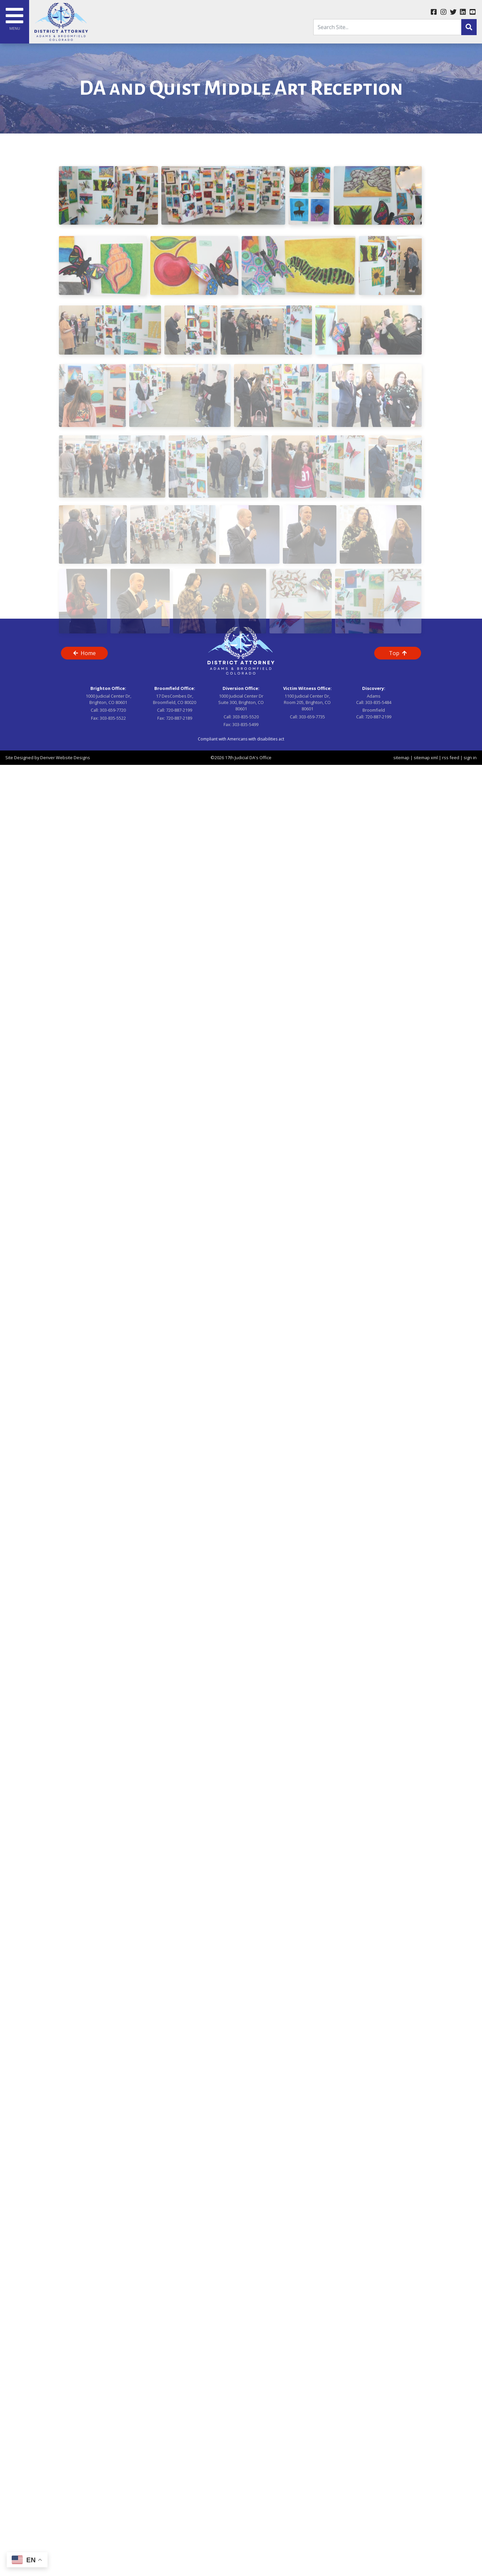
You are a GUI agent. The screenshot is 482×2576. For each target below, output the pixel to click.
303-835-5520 (246, 717)
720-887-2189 (179, 718)
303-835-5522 (113, 718)
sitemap (401, 757)
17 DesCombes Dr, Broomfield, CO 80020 (174, 699)
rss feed (450, 757)
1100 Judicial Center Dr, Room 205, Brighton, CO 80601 (307, 702)
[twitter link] (453, 12)
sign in (470, 757)
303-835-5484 (378, 702)
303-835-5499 (245, 724)
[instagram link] (443, 12)
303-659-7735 (312, 717)
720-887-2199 (179, 710)
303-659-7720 (113, 710)
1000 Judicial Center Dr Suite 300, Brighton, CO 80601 (241, 702)
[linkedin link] (463, 12)
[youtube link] (472, 12)
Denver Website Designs (65, 757)
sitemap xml (426, 757)
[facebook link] (433, 12)
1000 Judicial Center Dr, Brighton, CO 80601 (108, 699)
